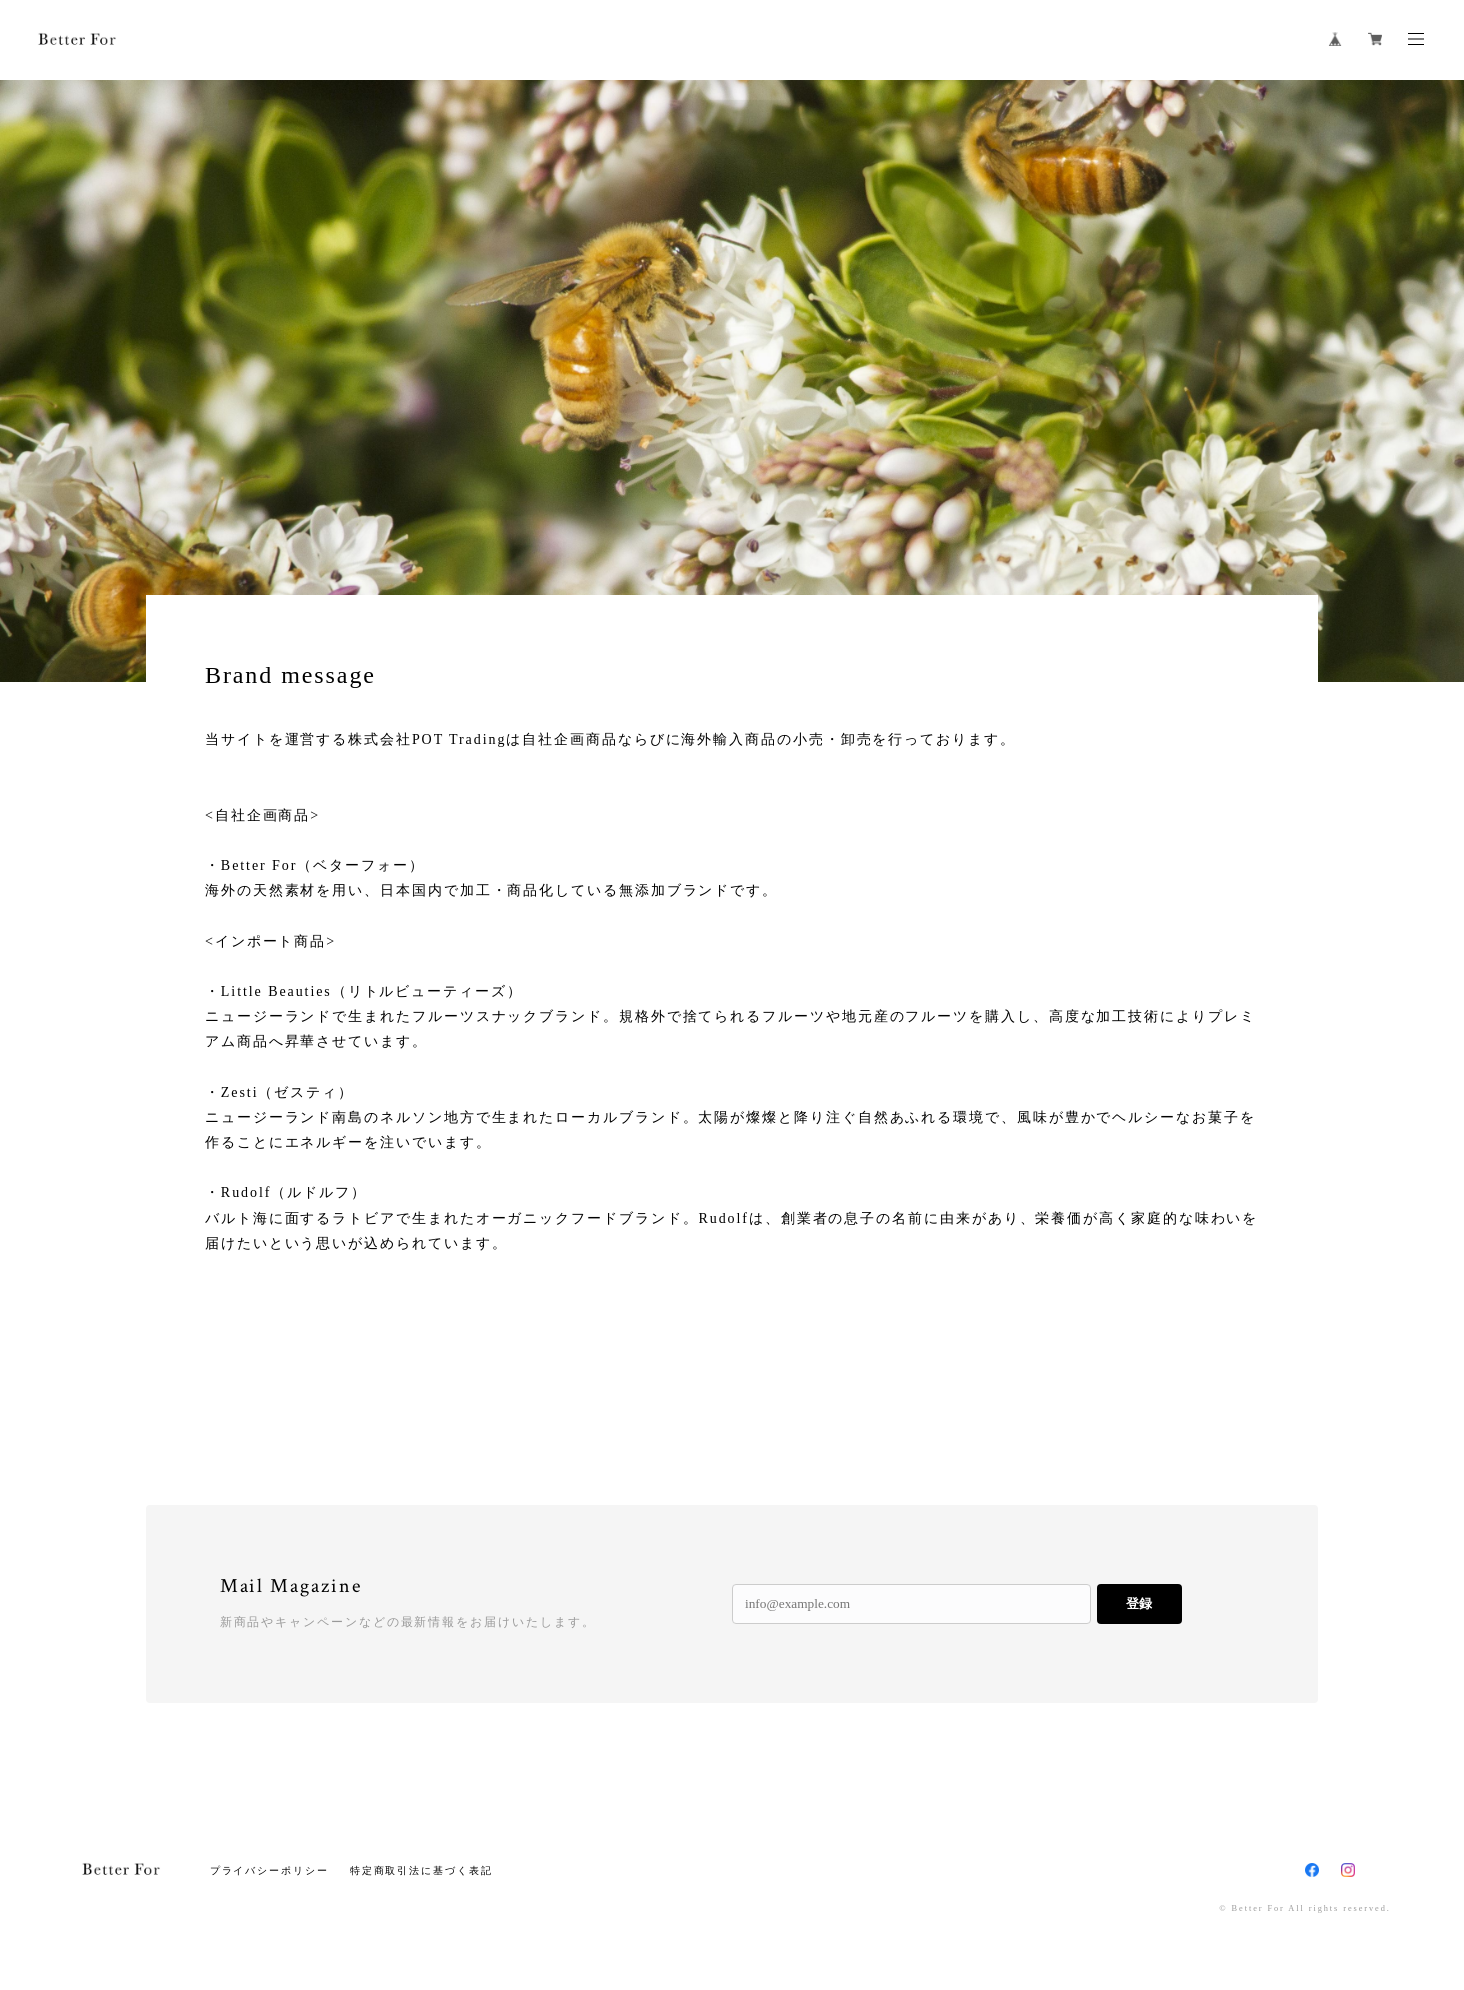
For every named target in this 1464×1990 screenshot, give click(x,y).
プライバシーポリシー (269, 1870)
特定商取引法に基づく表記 (421, 1870)
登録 (1139, 1603)
